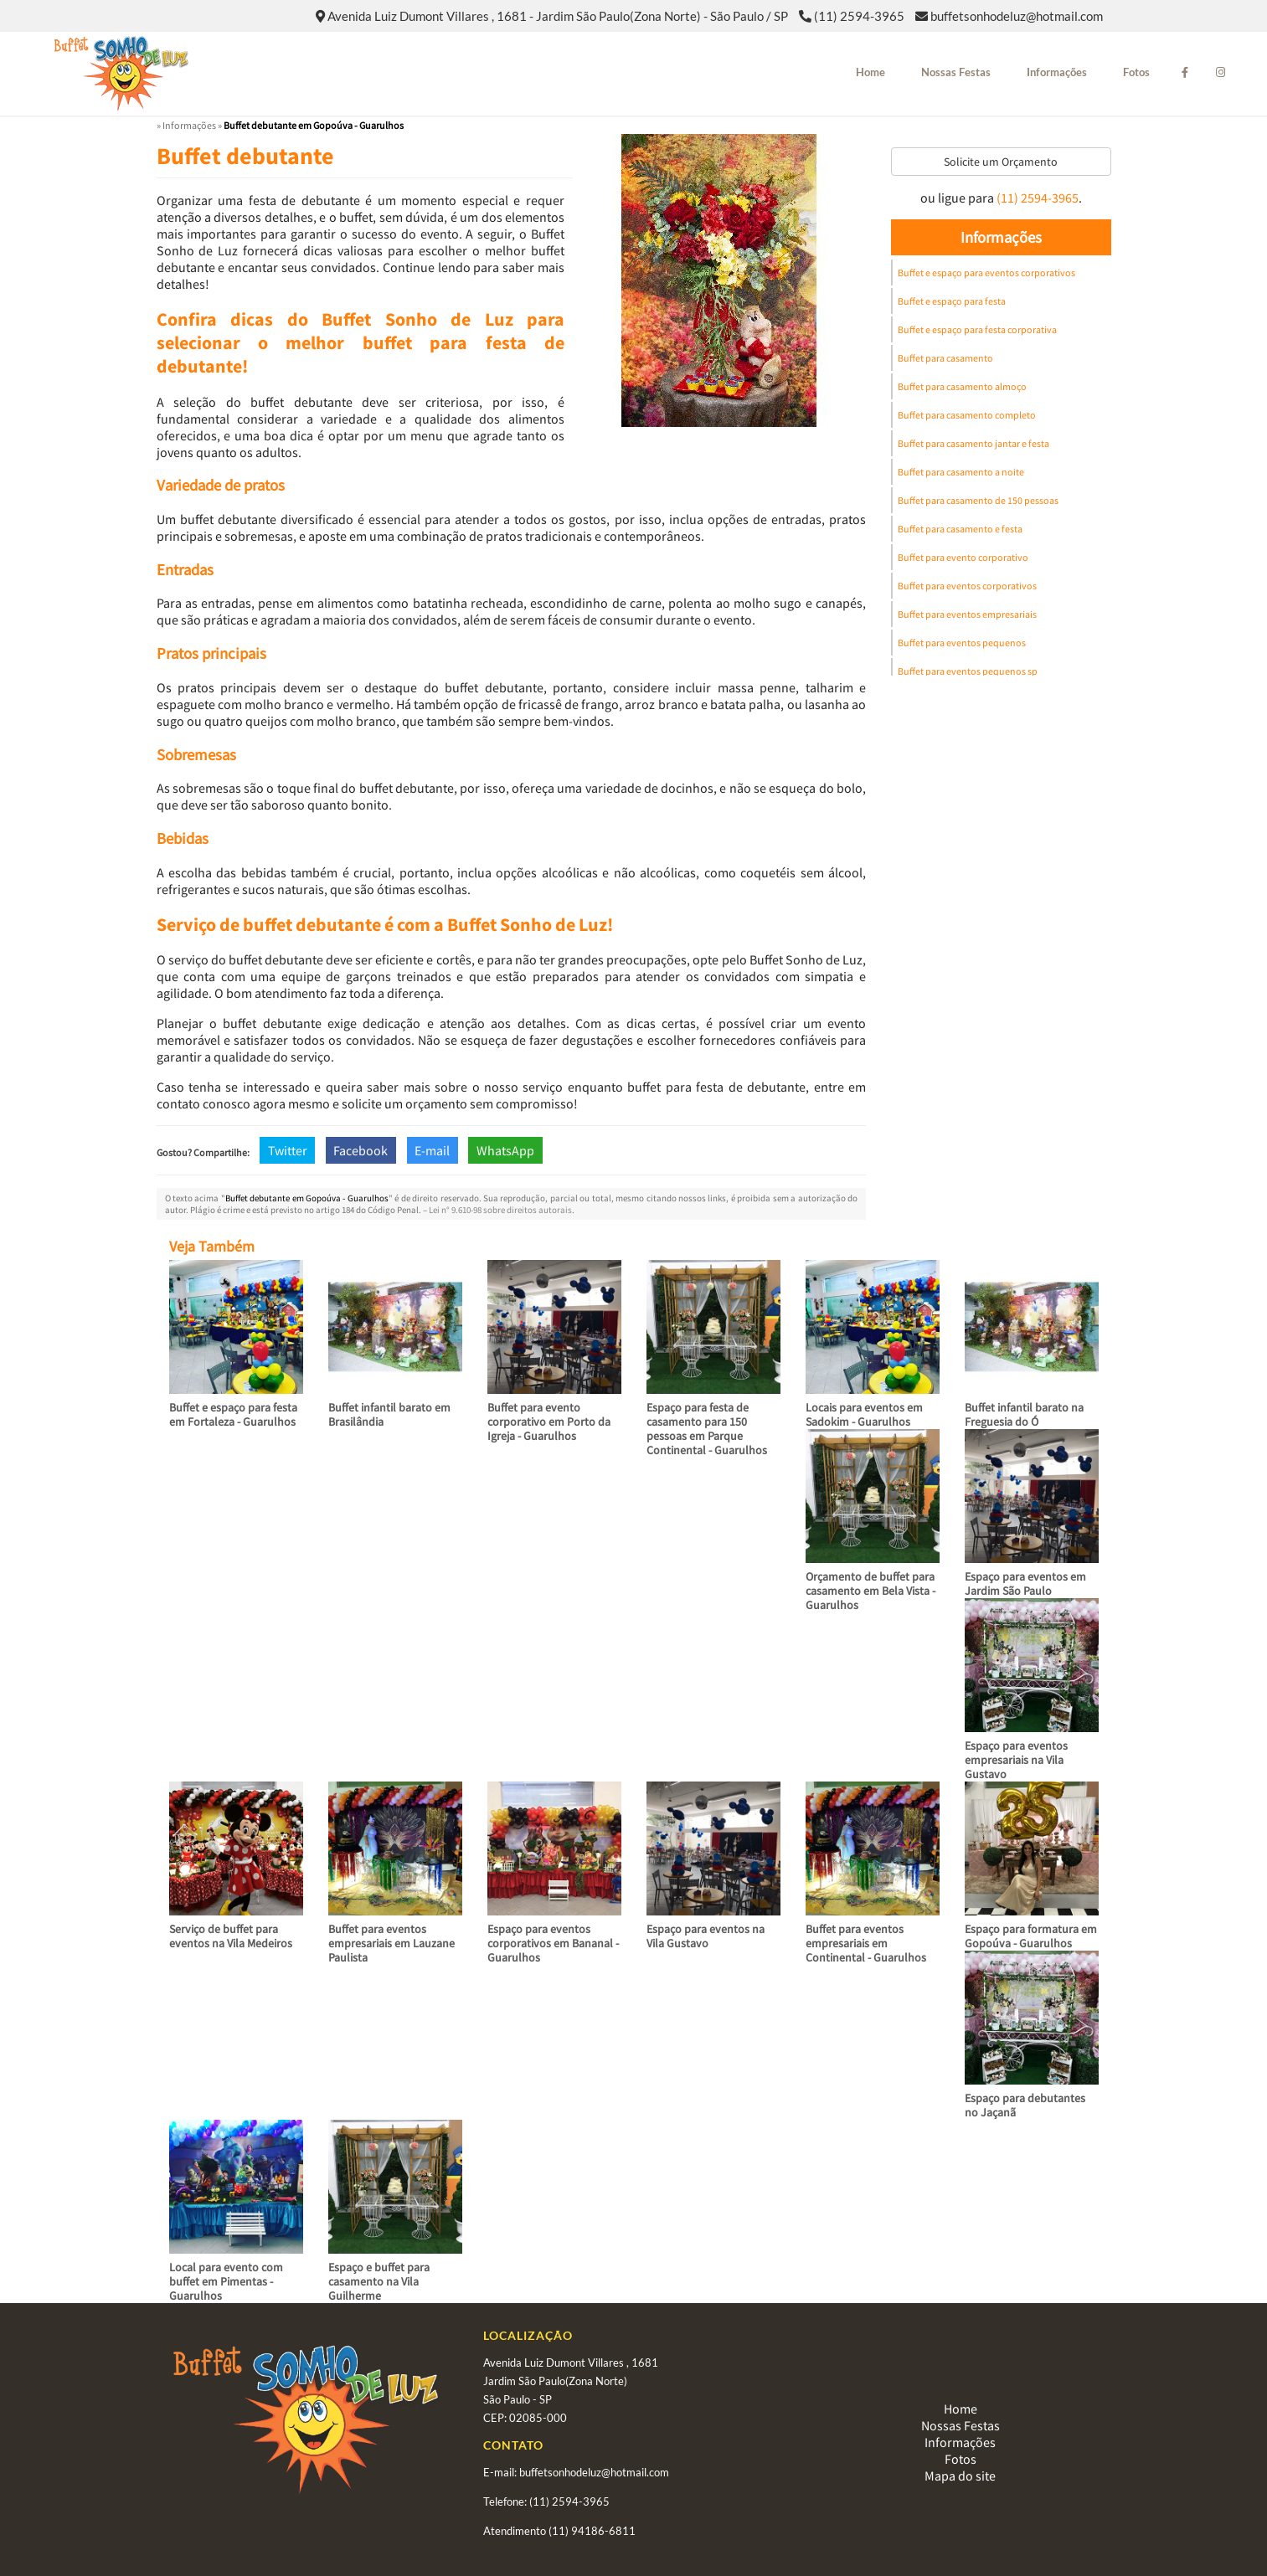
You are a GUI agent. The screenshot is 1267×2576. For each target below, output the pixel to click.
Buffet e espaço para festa (952, 301)
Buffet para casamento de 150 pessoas (978, 500)
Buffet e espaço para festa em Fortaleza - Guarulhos (233, 1414)
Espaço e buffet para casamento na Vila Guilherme (379, 2281)
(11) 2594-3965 (859, 15)
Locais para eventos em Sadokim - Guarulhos (864, 1414)
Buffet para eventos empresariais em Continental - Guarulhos (866, 1943)
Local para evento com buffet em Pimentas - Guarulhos (226, 2281)
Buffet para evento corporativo (963, 557)
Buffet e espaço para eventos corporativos (986, 272)
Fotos (1136, 72)
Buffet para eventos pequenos (962, 642)
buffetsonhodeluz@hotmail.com (1016, 15)
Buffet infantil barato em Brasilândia (389, 1414)
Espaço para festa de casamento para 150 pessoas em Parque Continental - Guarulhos (706, 1429)
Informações (1057, 72)
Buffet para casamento (945, 358)
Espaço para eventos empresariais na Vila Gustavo (1016, 1760)
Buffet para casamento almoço (962, 386)
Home (870, 72)
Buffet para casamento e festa (960, 528)
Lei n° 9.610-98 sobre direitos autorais (500, 1210)
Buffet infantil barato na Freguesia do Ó (1024, 1414)
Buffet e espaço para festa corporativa (977, 329)
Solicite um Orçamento (1001, 161)
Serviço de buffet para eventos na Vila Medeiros (230, 1936)
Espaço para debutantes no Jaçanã (1025, 2105)
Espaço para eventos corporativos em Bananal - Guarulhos (553, 1943)
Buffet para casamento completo (967, 415)
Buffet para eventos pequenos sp (968, 671)
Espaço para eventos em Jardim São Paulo (1025, 1583)
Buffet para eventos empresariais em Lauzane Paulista (391, 1943)
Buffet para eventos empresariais (967, 614)
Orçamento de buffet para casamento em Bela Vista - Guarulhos (870, 1590)
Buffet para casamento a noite (961, 471)
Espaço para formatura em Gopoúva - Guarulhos (1031, 1936)
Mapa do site (960, 2475)
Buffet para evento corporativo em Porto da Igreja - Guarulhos (548, 1421)
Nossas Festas (956, 72)
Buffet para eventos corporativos (967, 585)
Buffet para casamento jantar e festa (973, 443)
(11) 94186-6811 (592, 2530)
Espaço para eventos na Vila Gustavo (705, 1936)
